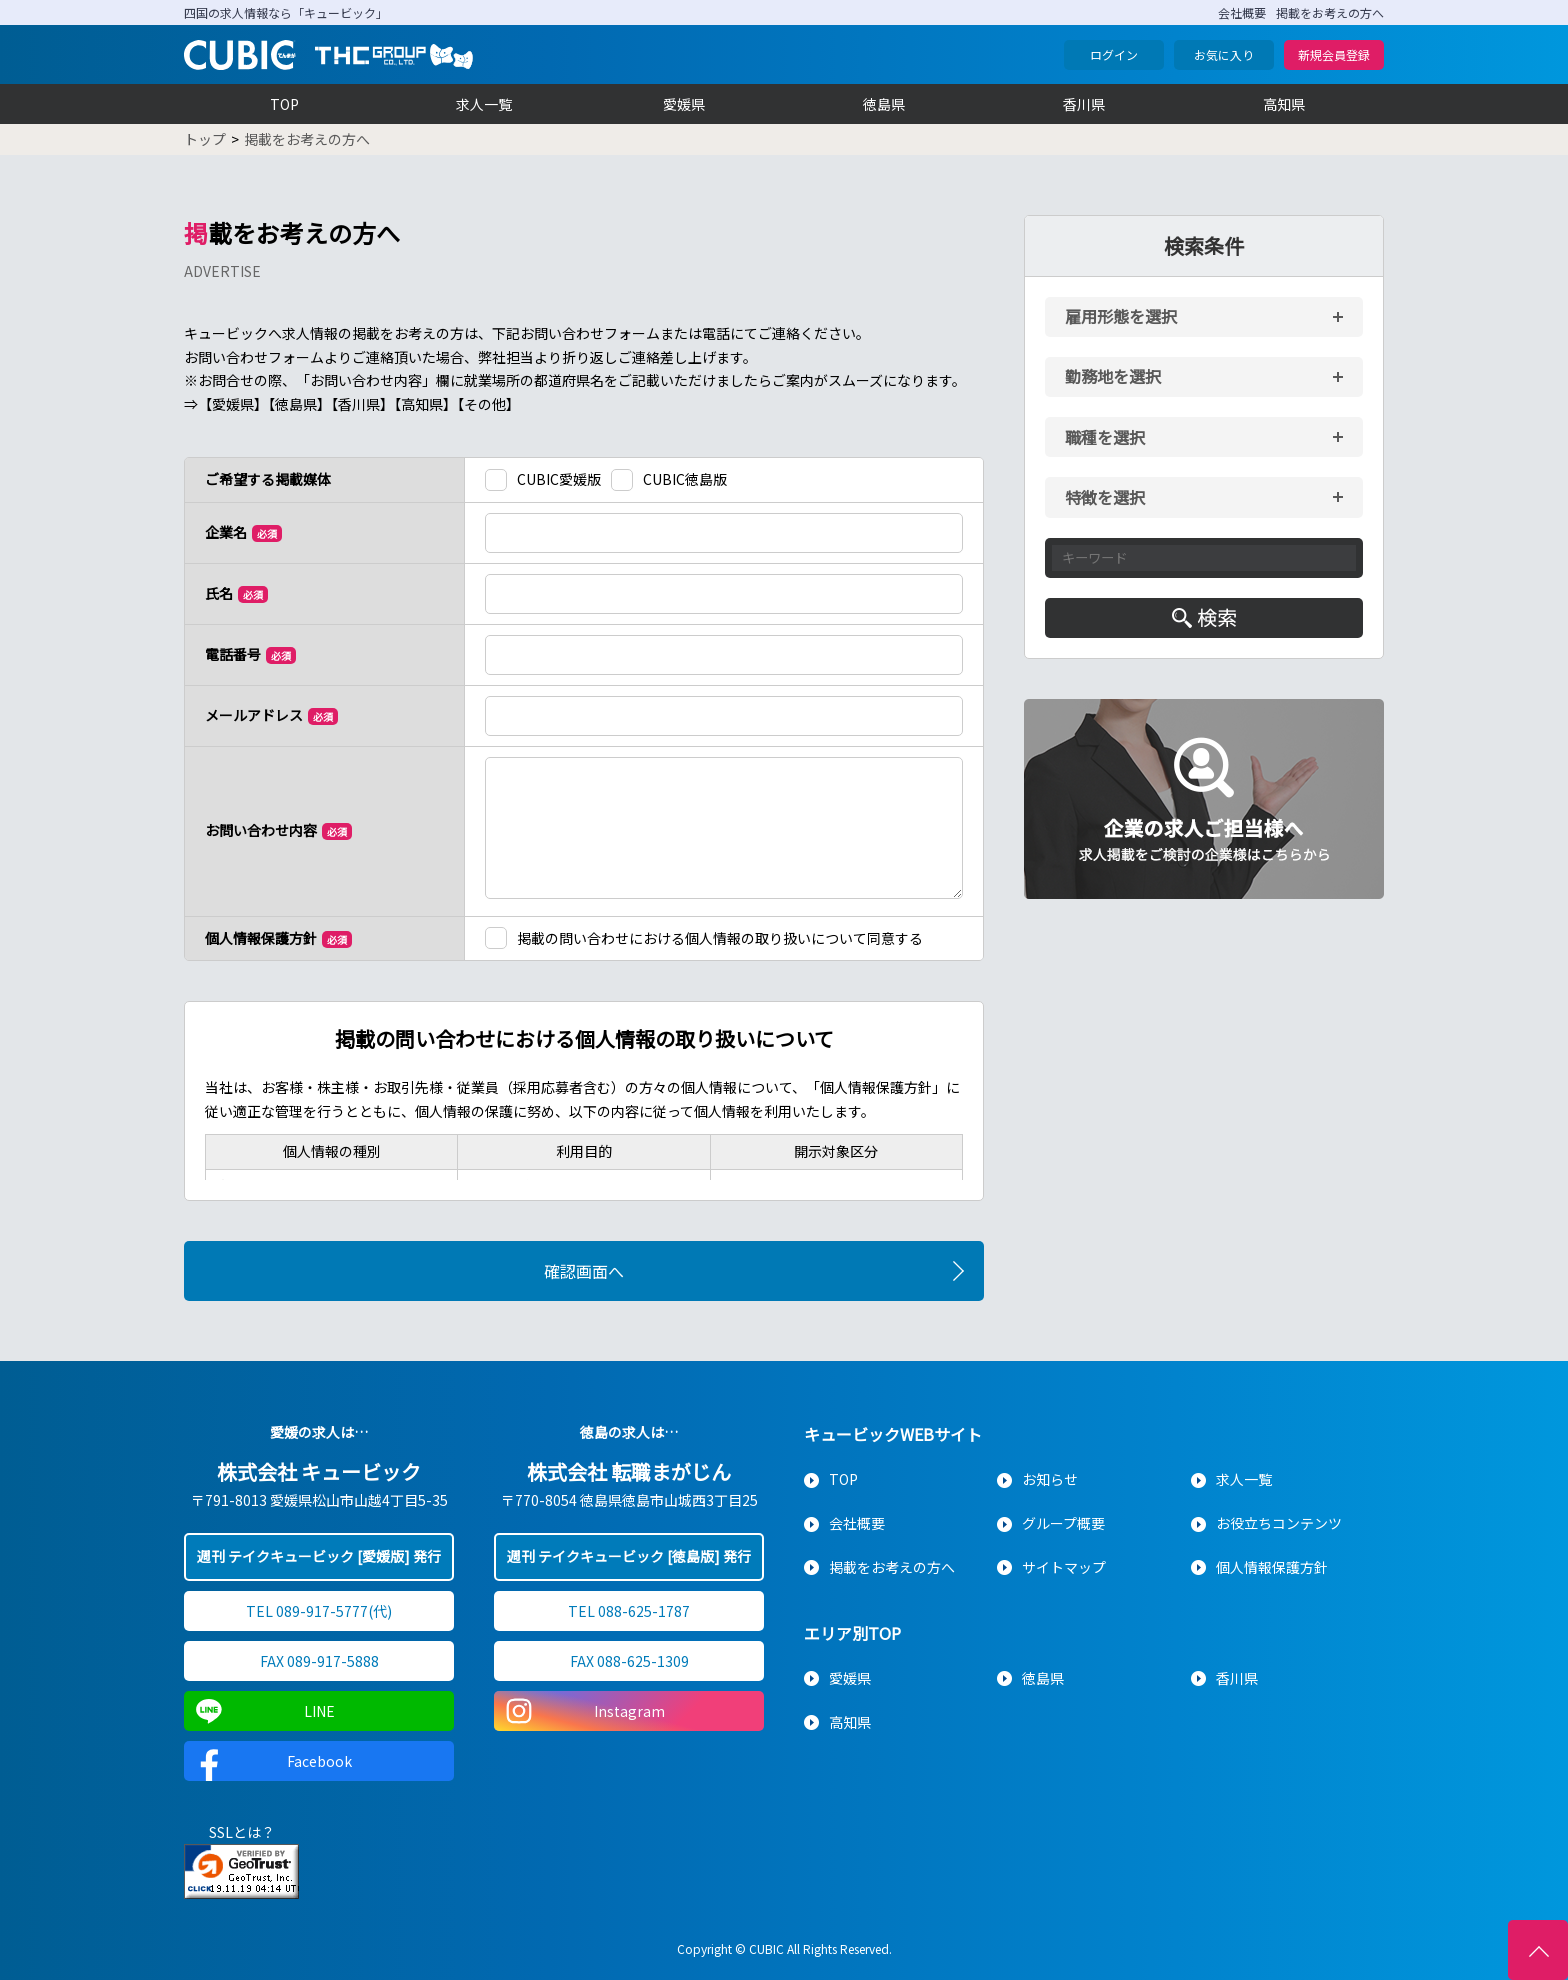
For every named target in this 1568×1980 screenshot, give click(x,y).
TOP (284, 104)
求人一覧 (484, 104)
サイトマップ (1064, 1567)
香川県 (1084, 104)
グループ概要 (1063, 1523)
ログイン (1114, 54)
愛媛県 (684, 104)
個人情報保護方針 (1272, 1567)
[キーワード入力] (1204, 558)
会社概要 (1242, 12)
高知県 (1284, 104)
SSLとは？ (242, 1832)
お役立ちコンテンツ (1279, 1523)
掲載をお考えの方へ (1330, 12)
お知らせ (1050, 1479)
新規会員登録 (1334, 54)
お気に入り (1224, 54)
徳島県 (884, 104)
